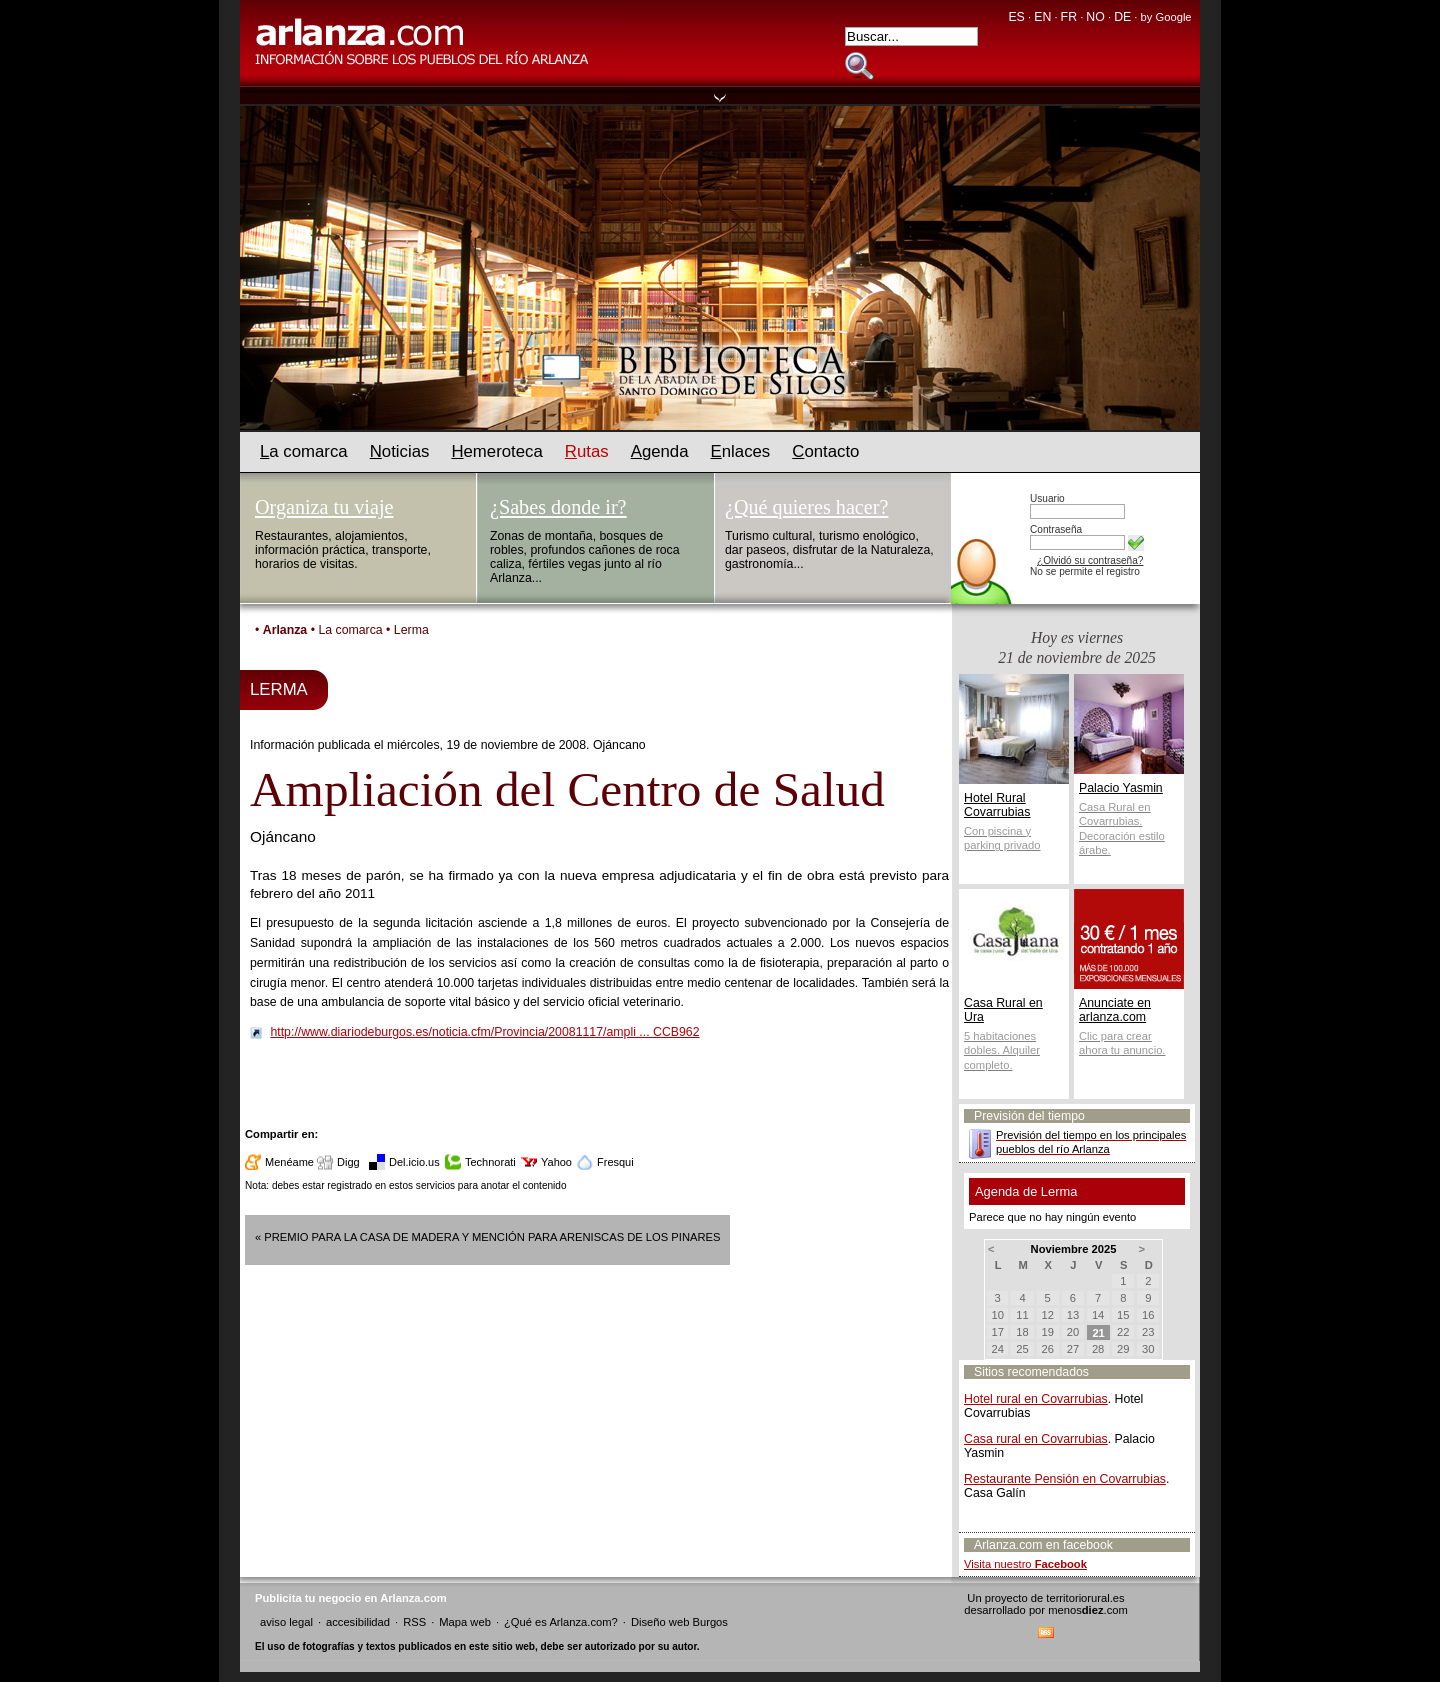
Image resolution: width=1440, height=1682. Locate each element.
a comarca (304, 451)
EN (1042, 17)
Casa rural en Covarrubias (1036, 1439)
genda (660, 451)
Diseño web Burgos (679, 1622)
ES (1016, 17)
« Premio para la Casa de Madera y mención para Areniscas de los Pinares (487, 1237)
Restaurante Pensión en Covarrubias (1065, 1479)
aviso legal (286, 1622)
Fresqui (615, 1162)
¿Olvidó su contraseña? (1090, 560)
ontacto (825, 451)
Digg (348, 1162)
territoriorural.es (1085, 1598)
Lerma (411, 630)
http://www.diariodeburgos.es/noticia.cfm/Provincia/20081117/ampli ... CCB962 (484, 1032)
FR (1069, 17)
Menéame (289, 1162)
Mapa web (465, 1622)
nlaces (741, 451)
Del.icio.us (414, 1162)
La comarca (350, 630)
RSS (414, 1622)
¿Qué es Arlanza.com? (561, 1622)
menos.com (1088, 1610)
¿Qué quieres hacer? (806, 507)
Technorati (490, 1162)
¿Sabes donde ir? (558, 507)
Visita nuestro (1025, 1564)
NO (1095, 17)
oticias (400, 451)
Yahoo (556, 1162)
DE (1122, 17)
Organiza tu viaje (324, 507)
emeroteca (496, 451)
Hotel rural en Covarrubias (1036, 1399)
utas (587, 451)
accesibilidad (358, 1622)
